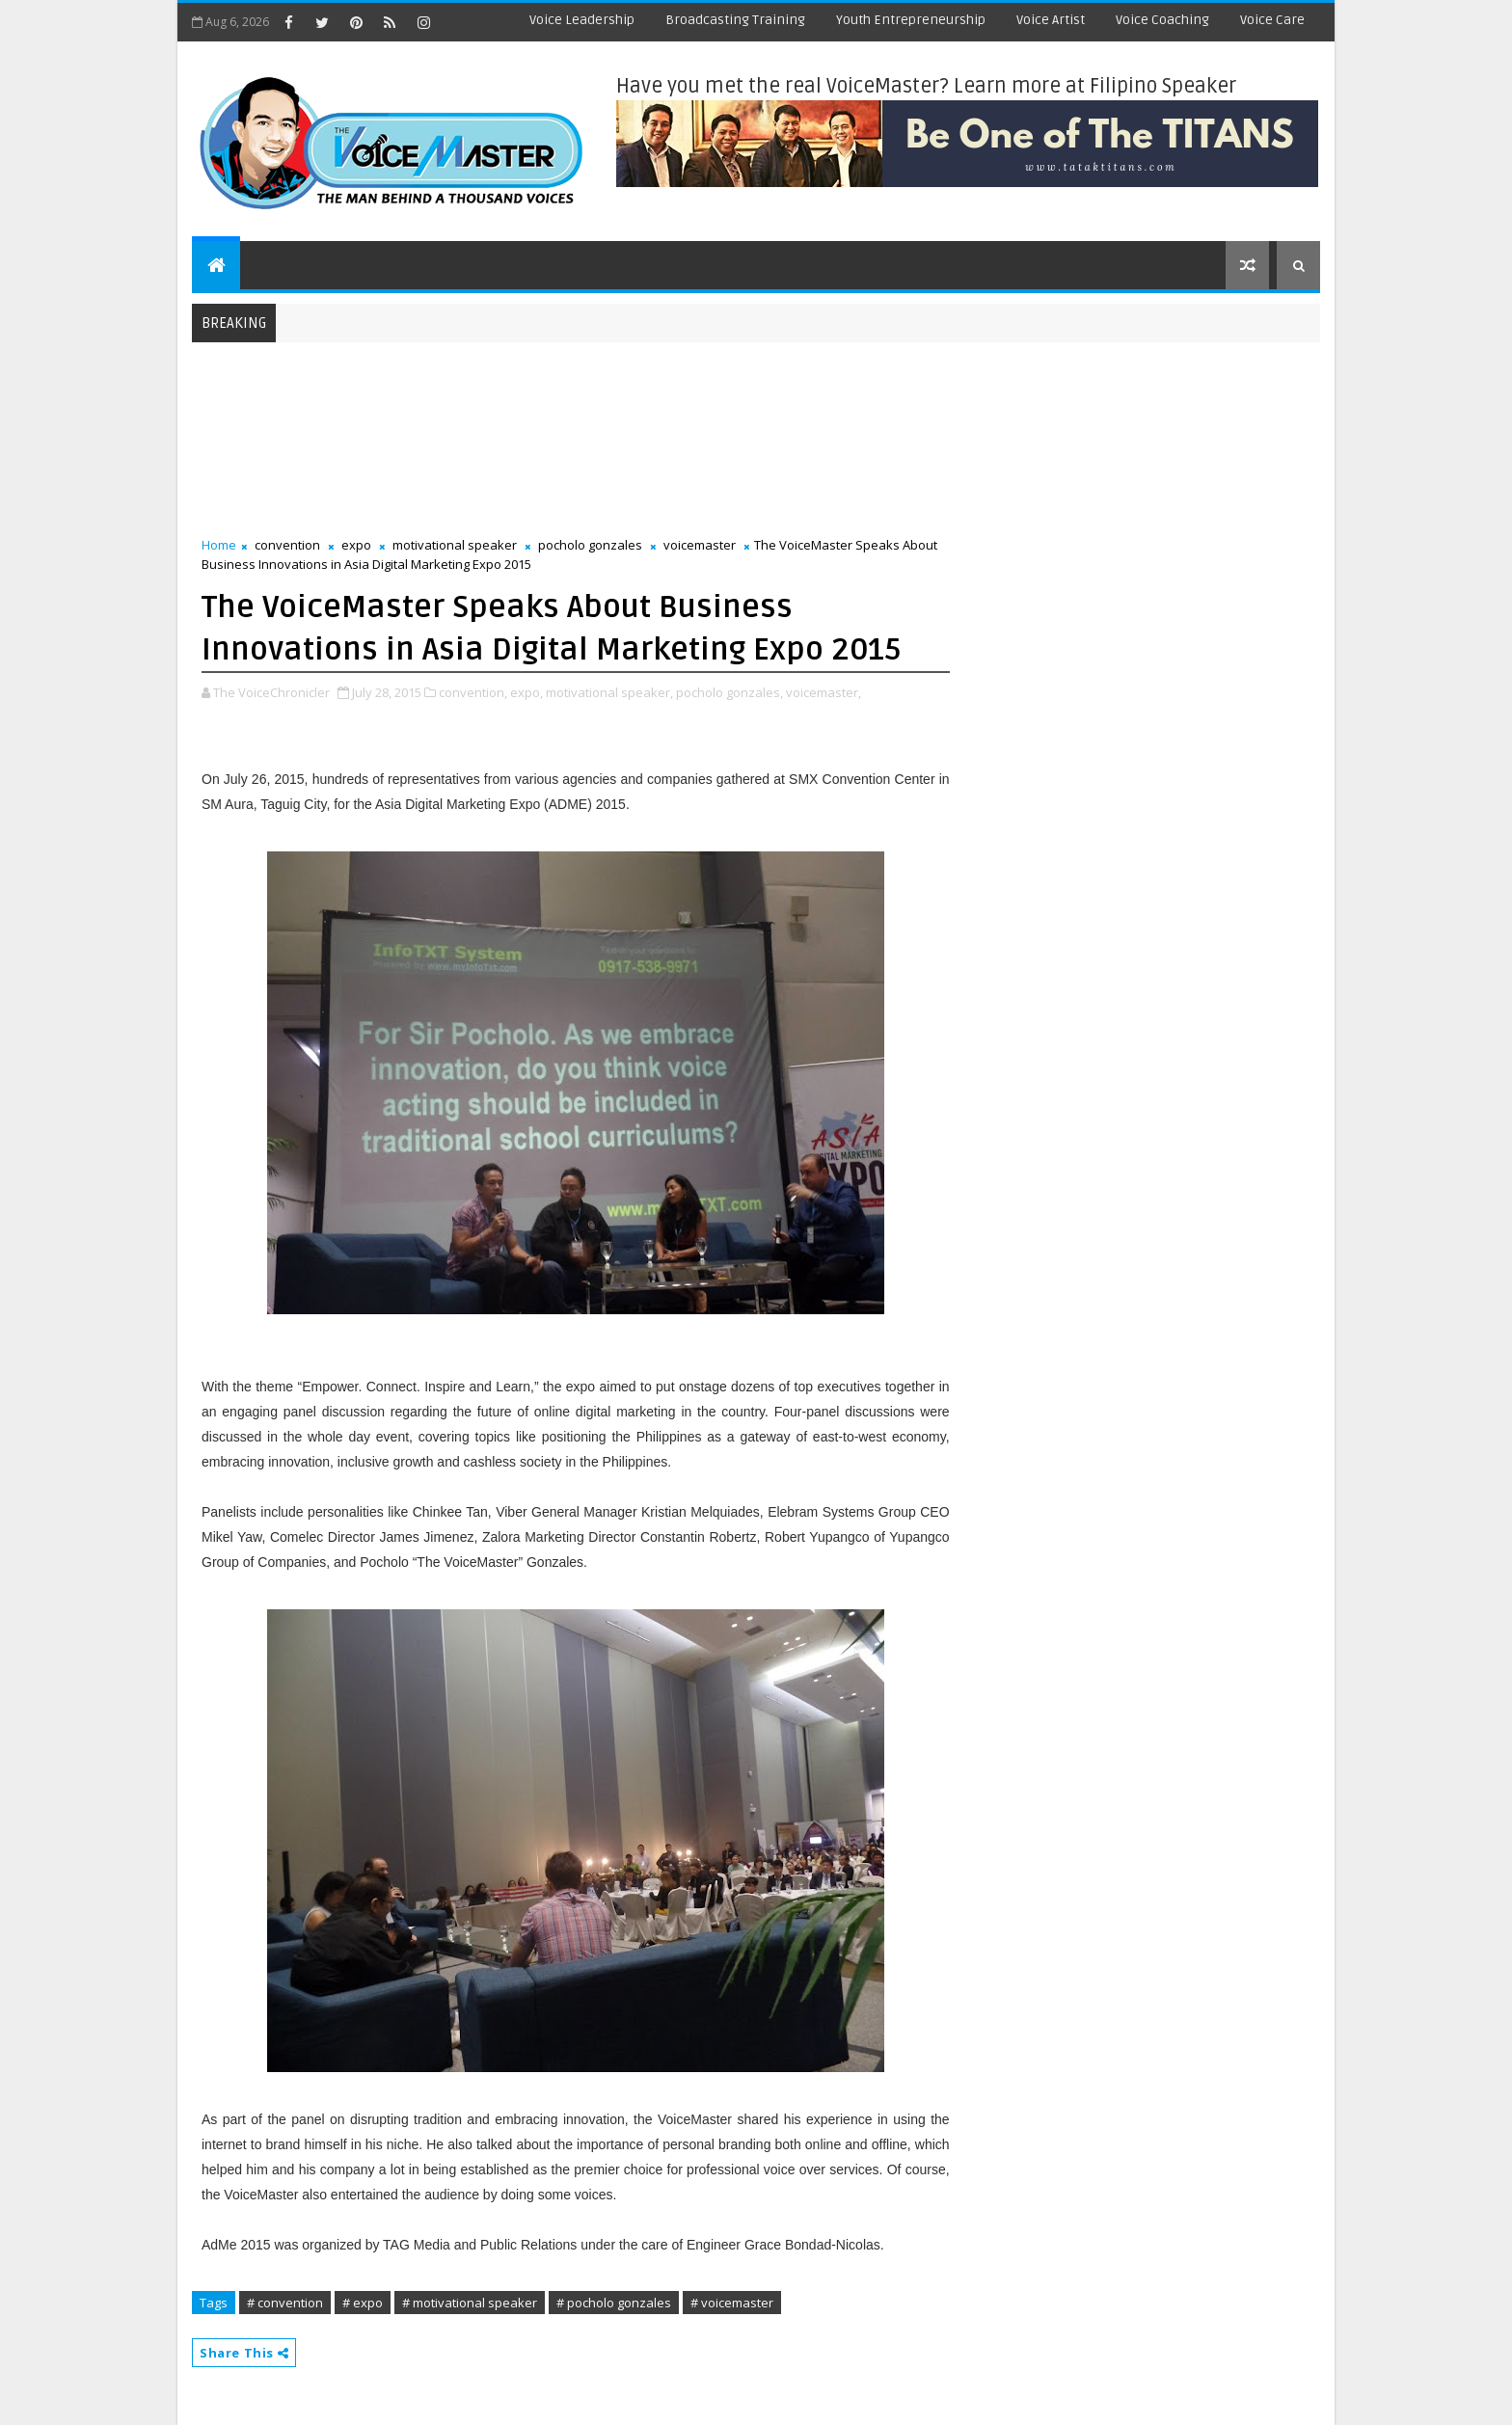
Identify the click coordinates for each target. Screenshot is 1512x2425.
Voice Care (1272, 20)
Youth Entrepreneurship (911, 20)
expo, (526, 692)
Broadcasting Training (735, 20)
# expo (362, 2302)
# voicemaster (731, 2302)
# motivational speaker (469, 2302)
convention (287, 544)
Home (219, 544)
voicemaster (699, 544)
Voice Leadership (581, 20)
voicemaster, (823, 692)
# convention (285, 2302)
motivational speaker (454, 544)
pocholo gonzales (590, 544)
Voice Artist (1050, 20)
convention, (473, 692)
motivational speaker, (609, 692)
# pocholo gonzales (613, 2302)
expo (356, 544)
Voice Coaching (1162, 20)
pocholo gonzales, (729, 692)
